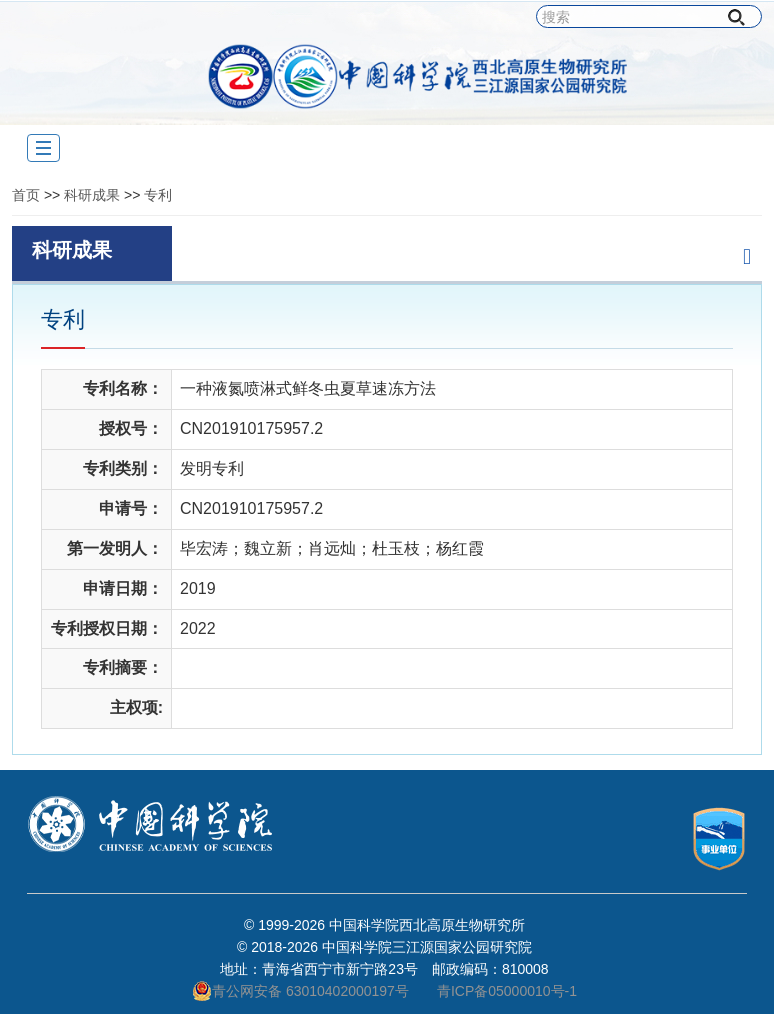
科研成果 (92, 195)
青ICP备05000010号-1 (507, 991)
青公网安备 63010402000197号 (300, 991)
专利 (158, 195)
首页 (26, 195)
